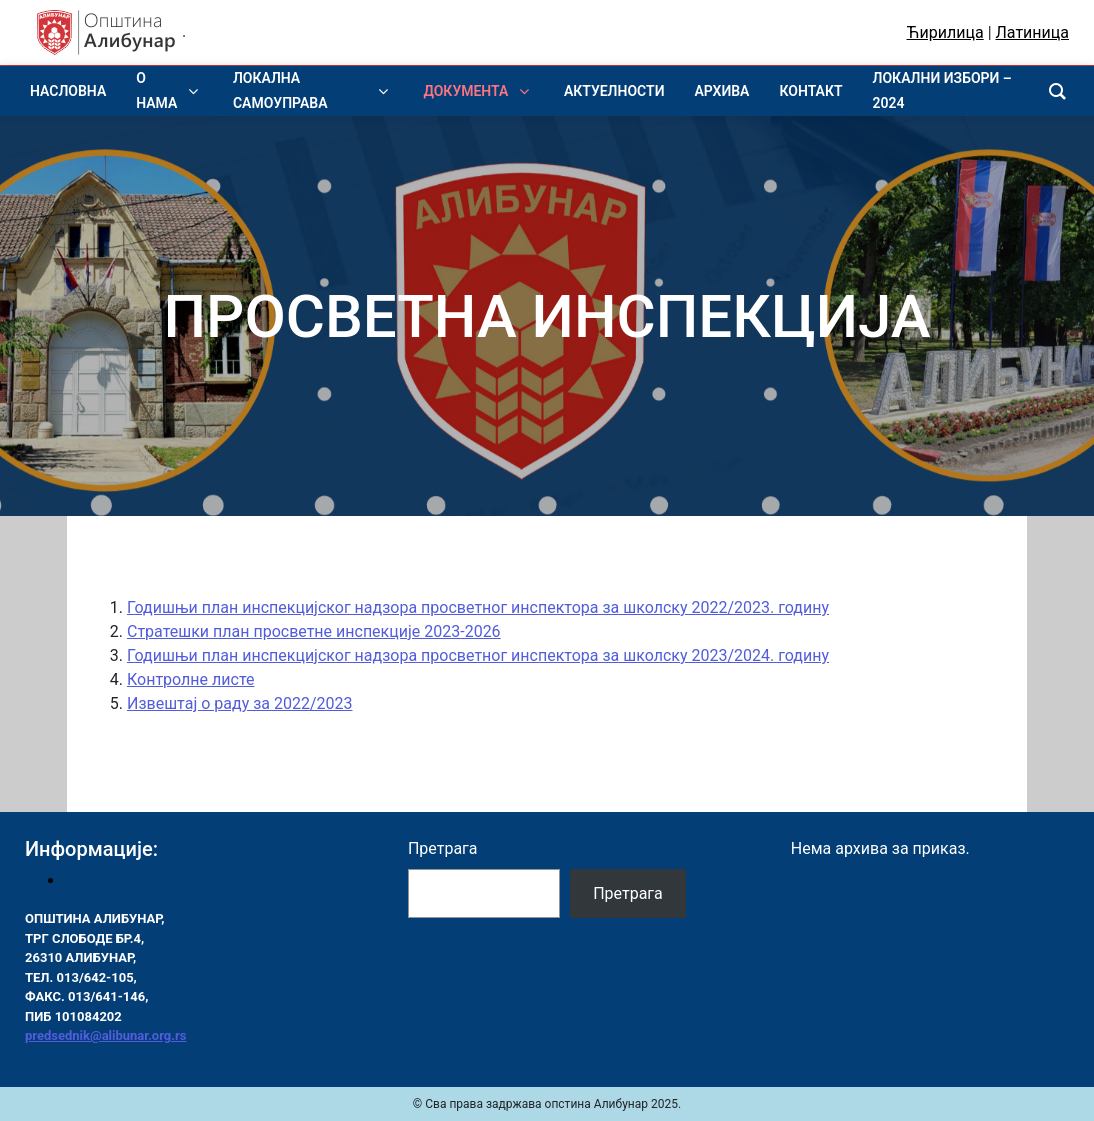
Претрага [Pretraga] (628, 893)
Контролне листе (190, 679)
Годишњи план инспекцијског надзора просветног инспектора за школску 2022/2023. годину (478, 607)
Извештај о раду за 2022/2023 (240, 703)
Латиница (1032, 32)
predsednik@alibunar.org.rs (105, 1035)
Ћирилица (945, 32)
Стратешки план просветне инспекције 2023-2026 (314, 631)
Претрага (443, 848)
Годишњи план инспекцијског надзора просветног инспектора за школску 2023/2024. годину (478, 655)
